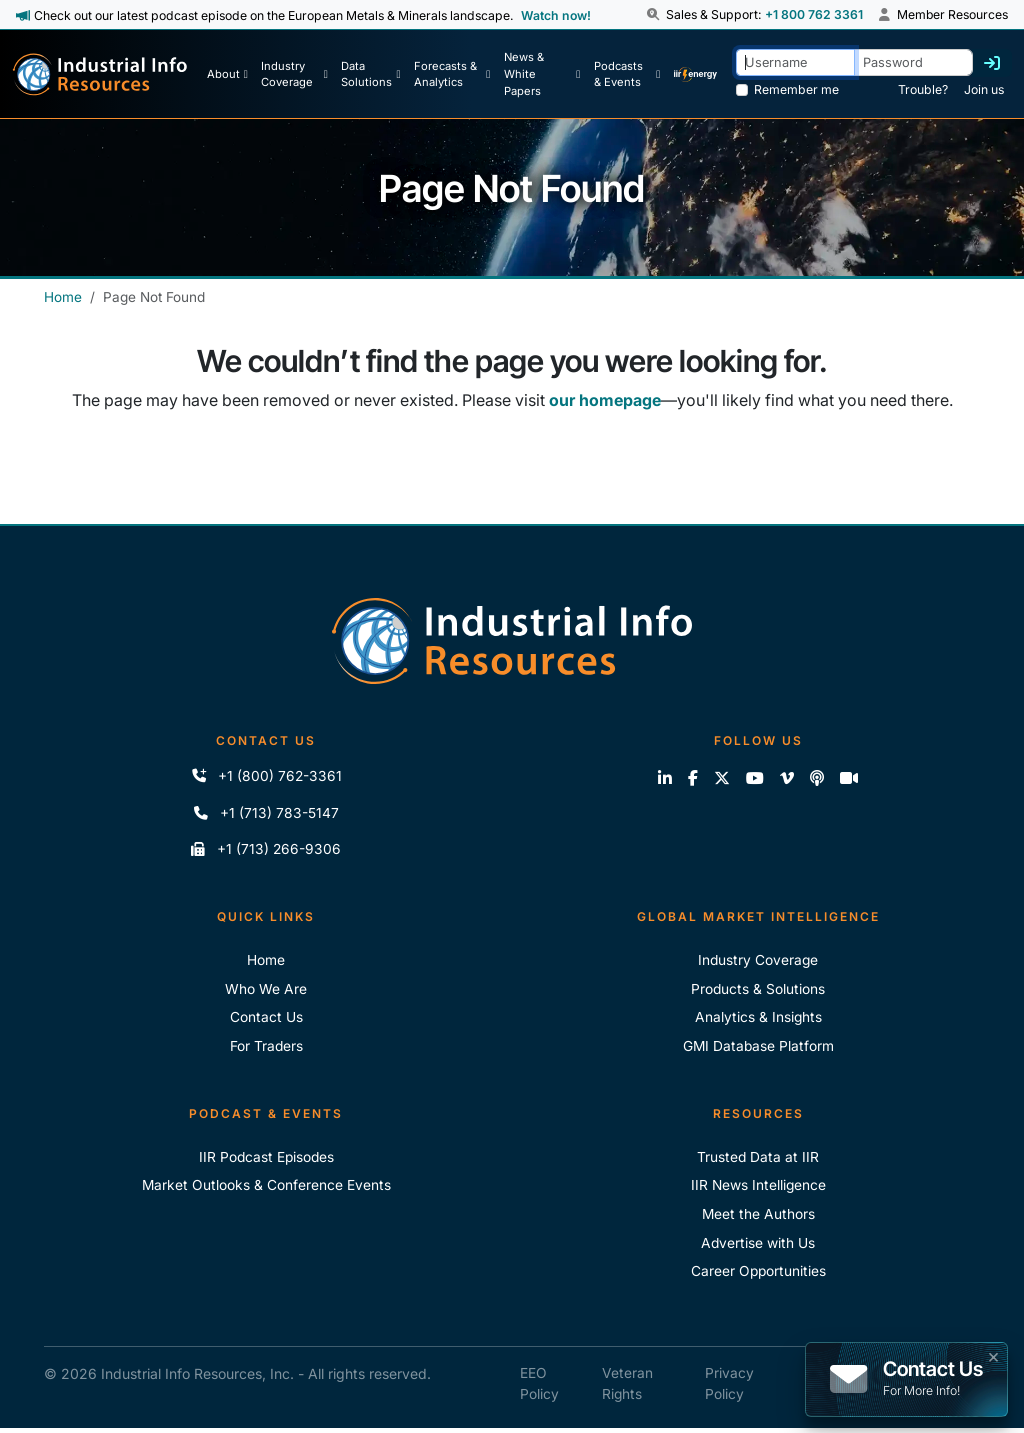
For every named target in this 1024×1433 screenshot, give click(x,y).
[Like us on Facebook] (693, 778)
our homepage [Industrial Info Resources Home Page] (605, 400)
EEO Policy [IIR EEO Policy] (539, 1388)
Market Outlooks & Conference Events (266, 1188)
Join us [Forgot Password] (984, 89)
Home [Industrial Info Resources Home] (63, 297)
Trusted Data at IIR (758, 1159)
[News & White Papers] (542, 74)
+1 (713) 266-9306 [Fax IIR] (266, 850)
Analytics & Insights (758, 1019)
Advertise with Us (758, 1246)
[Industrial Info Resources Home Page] (100, 74)
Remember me (796, 89)
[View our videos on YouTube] (755, 778)
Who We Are (266, 990)
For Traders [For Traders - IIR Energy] (266, 1048)
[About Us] (227, 74)
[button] (654, 15)
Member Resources (943, 14)
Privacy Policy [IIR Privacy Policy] (728, 1388)
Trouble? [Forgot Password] (923, 89)
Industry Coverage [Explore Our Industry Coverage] (758, 961)
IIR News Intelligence (758, 1188)
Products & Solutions (758, 990)
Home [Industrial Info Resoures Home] (266, 961)
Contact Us (266, 1019)
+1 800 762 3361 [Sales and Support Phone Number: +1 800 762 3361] (813, 14)
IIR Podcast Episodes (266, 1159)
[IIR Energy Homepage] (695, 74)
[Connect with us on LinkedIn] (665, 778)
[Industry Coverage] (294, 74)
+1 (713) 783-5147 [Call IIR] (266, 813)
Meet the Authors (758, 1217)
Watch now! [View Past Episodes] (556, 15)
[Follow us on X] (722, 778)
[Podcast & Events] (627, 74)
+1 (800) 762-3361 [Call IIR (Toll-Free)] (266, 776)
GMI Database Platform (758, 1048)
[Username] (795, 62)
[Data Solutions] (370, 74)
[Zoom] (849, 778)
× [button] (993, 1355)
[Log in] (992, 63)
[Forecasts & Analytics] (452, 74)
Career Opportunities (758, 1275)
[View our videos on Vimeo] (787, 778)
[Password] (913, 62)
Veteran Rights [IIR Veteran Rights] (627, 1388)
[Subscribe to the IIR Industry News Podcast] (817, 778)
